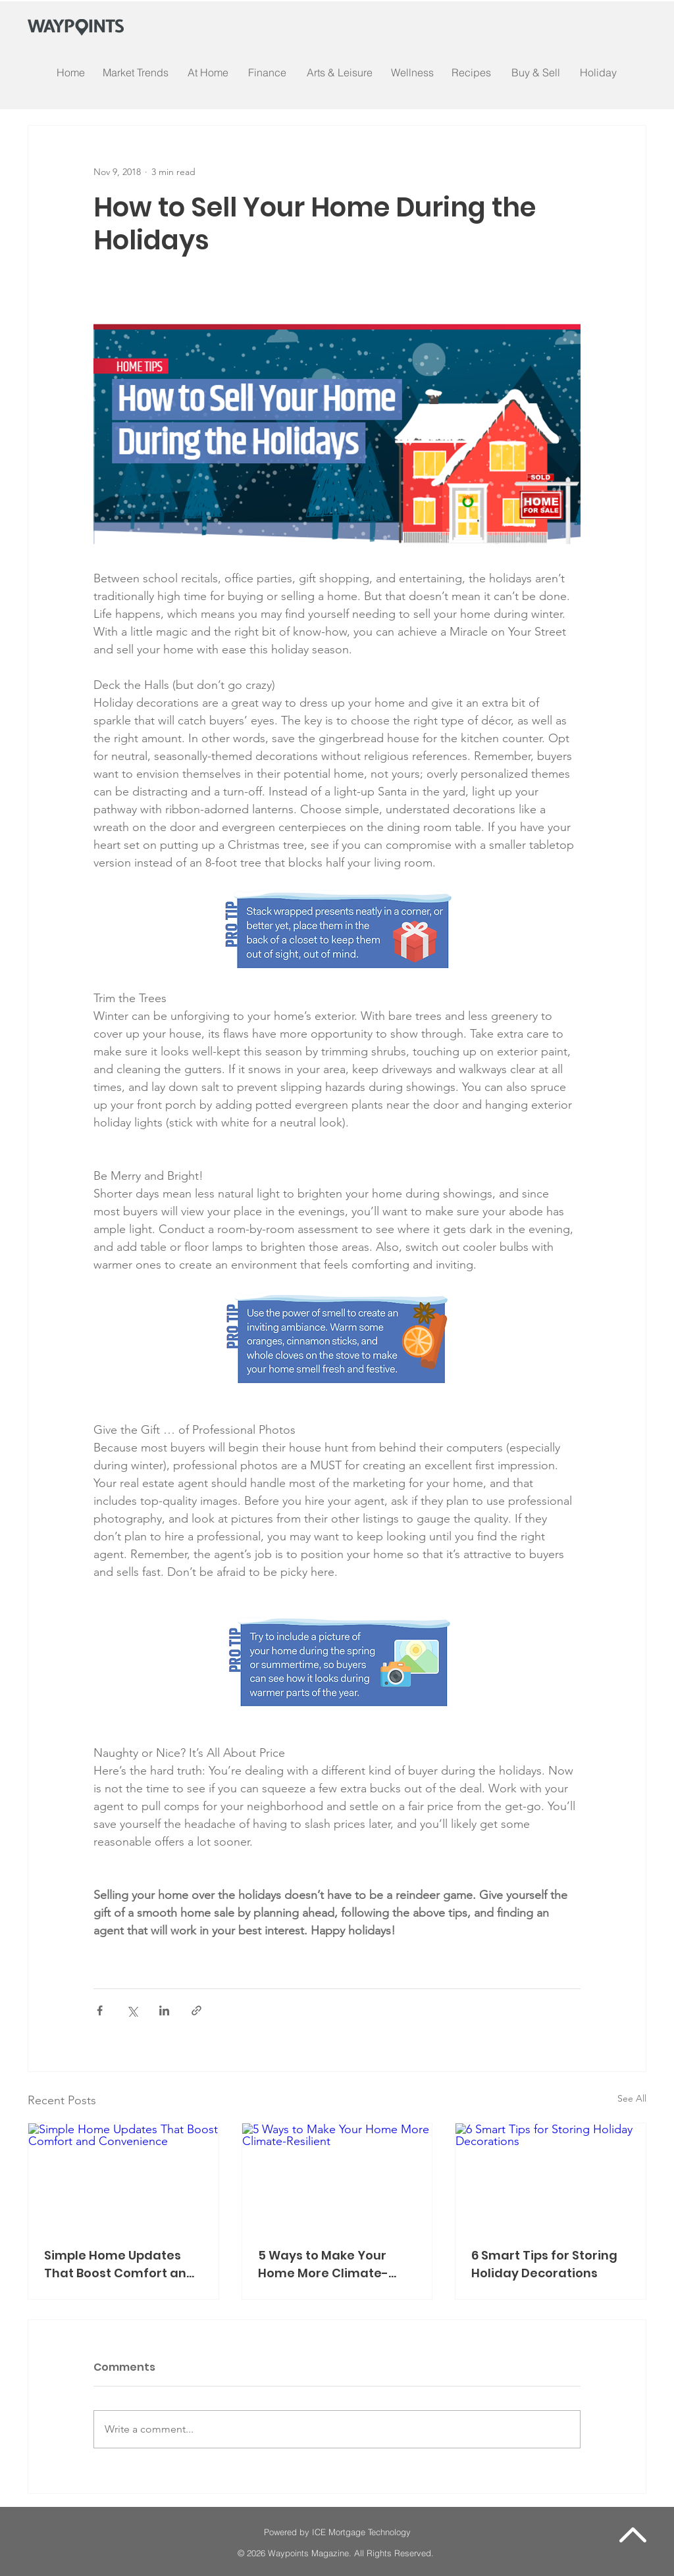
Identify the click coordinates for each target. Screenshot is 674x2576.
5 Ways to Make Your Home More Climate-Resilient (323, 2264)
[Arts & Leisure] (339, 72)
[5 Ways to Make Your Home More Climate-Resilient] (337, 2176)
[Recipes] (471, 72)
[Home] (71, 72)
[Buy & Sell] (536, 72)
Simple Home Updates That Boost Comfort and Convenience (119, 2264)
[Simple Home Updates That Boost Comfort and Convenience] (123, 2176)
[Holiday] (598, 72)
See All (631, 2098)
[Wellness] (412, 72)
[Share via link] (196, 2010)
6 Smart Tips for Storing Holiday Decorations (544, 2264)
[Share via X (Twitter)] (132, 2010)
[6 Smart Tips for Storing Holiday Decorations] (550, 2176)
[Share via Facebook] (99, 2010)
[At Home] (208, 72)
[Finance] (267, 72)
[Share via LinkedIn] (164, 2010)
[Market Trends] (135, 72)
